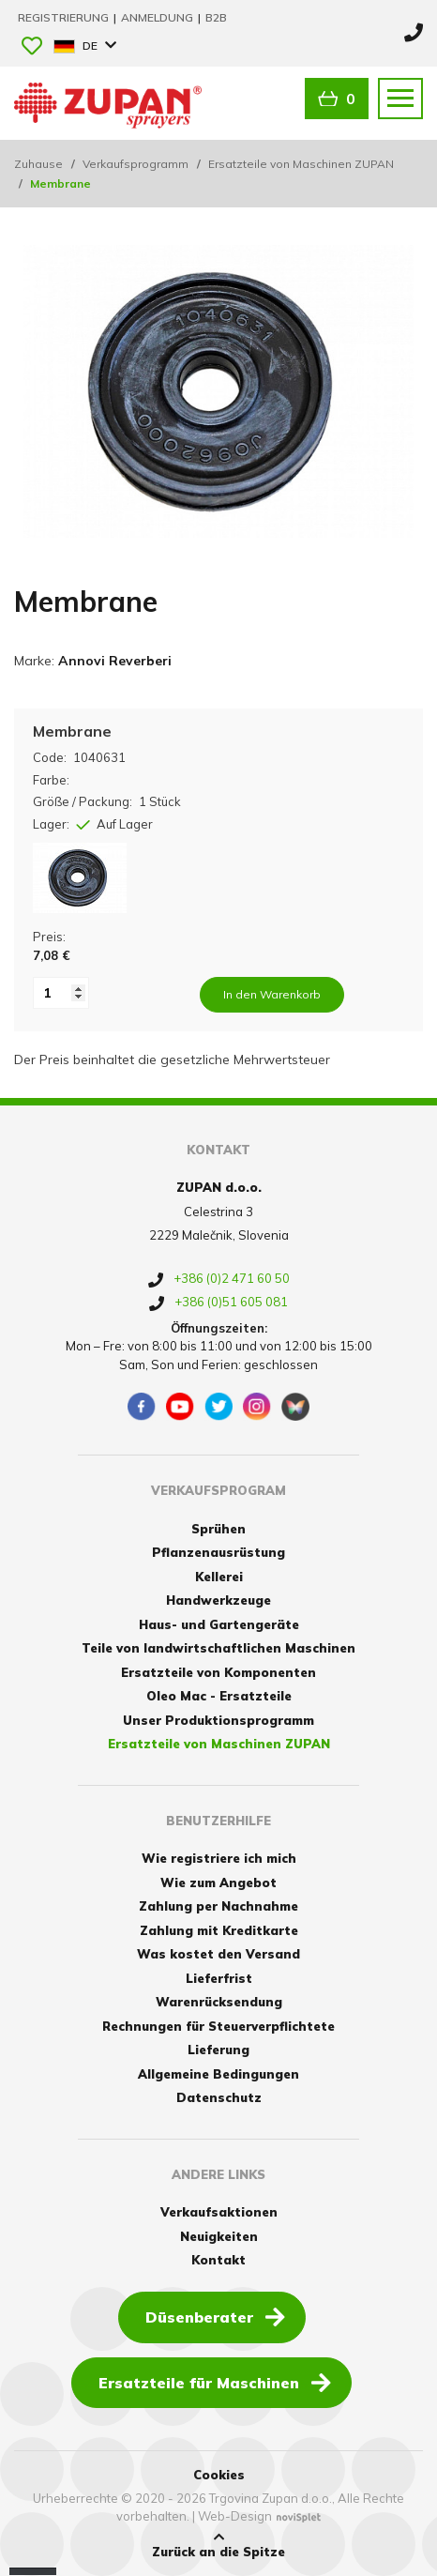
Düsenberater (215, 2316)
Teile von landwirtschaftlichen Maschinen (218, 1647)
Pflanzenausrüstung (218, 1552)
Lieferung (218, 2049)
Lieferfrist (219, 1978)
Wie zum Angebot (218, 1882)
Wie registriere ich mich (219, 1858)
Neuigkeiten (219, 2236)
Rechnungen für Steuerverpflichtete (218, 2026)
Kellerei (219, 1576)
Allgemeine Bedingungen (218, 2073)
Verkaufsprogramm (135, 164)
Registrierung (65, 17)
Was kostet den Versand (218, 1953)
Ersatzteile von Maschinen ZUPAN (301, 164)
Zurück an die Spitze (218, 2545)
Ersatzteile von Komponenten (218, 1672)
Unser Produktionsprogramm (218, 1720)
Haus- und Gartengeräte (219, 1624)
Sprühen (218, 1528)
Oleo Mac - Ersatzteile (219, 1695)
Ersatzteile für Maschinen (214, 2381)
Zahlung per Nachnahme (218, 1905)
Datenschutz (219, 2097)
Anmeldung (158, 17)
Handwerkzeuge (218, 1600)
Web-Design (235, 2515)
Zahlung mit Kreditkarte (219, 1930)
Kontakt (218, 2259)
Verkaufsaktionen (219, 2211)
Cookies (219, 2474)
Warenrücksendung (219, 2001)
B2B (216, 17)
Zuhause (38, 164)
